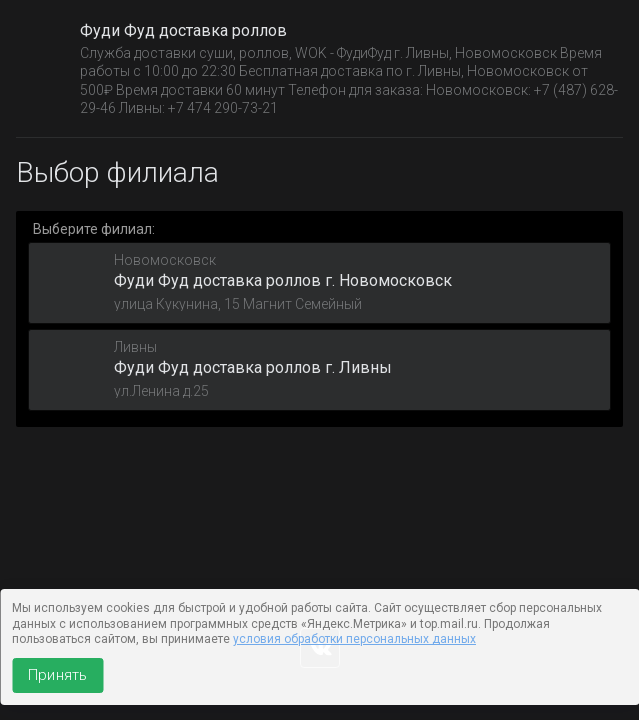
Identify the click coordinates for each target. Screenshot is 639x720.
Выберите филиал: (94, 229)
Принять (57, 675)
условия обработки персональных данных (354, 639)
